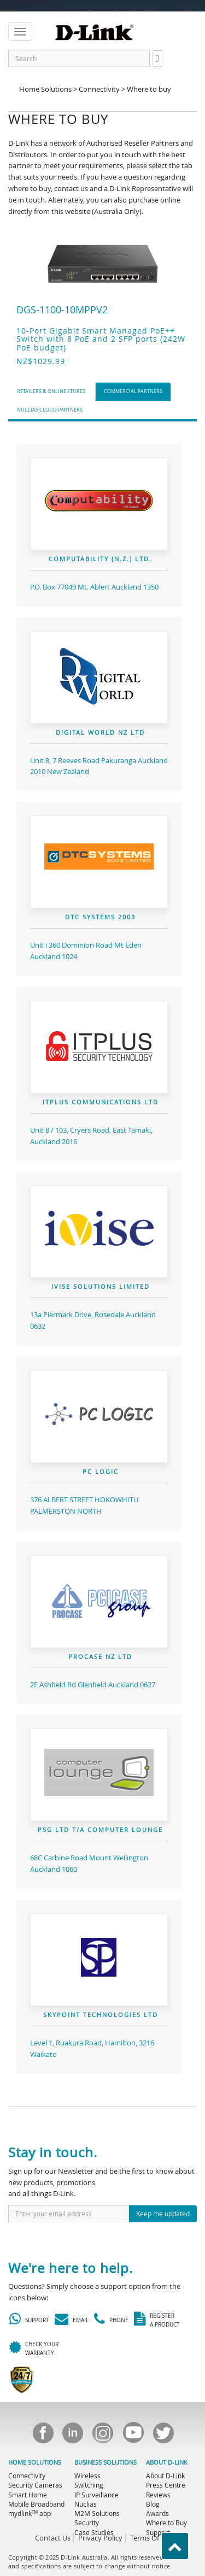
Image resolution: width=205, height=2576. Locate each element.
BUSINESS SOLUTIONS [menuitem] (105, 2462)
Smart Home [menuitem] (27, 2494)
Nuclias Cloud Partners (50, 410)
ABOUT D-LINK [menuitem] (167, 2462)
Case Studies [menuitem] (94, 2532)
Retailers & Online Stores (51, 391)
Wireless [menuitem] (87, 2475)
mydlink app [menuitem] (29, 2513)
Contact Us (53, 2538)
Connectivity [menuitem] (26, 2475)
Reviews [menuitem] (158, 2494)
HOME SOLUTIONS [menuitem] (34, 2462)
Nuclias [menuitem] (85, 2504)
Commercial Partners (133, 391)
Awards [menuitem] (157, 2513)
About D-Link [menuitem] (165, 2475)
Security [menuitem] (86, 2522)
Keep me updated (163, 2213)
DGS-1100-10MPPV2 (62, 309)
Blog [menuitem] (153, 2504)
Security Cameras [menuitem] (35, 2484)
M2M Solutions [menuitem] (97, 2513)
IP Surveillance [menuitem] (96, 2494)
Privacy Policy (100, 2538)
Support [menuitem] (158, 2532)
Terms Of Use (151, 2538)
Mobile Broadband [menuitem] (36, 2504)
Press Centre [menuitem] (165, 2484)
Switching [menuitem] (88, 2484)
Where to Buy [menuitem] (166, 2522)
